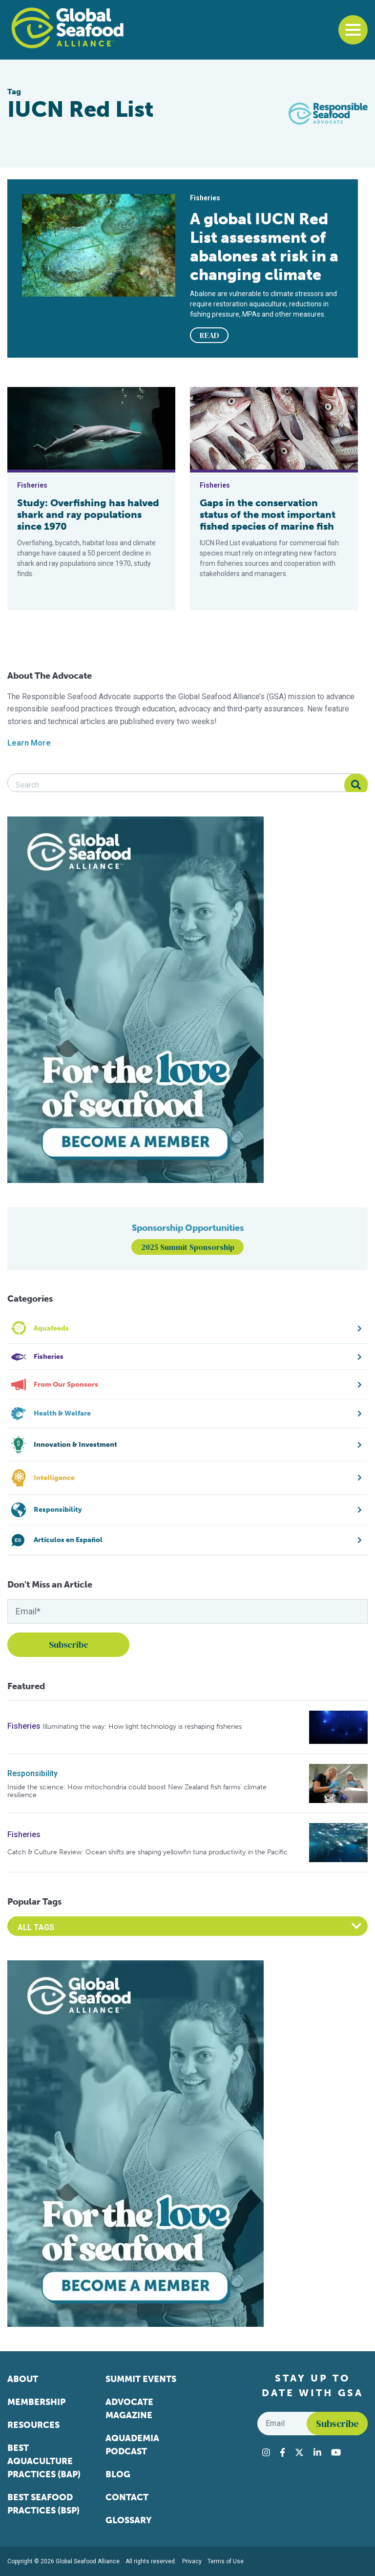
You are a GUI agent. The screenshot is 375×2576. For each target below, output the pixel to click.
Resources (33, 2425)
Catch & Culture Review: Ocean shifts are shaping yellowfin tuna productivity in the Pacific (147, 1852)
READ (209, 335)
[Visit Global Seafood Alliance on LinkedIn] (317, 2452)
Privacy (192, 2561)
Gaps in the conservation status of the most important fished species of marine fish (267, 514)
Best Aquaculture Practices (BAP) (44, 2461)
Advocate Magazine (129, 2409)
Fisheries (24, 1726)
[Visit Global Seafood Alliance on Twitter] (299, 2452)
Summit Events (140, 2379)
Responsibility (32, 1773)
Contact (126, 2497)
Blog (117, 2474)
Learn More (29, 743)
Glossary (128, 2520)
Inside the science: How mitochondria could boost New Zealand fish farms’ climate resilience (137, 1791)
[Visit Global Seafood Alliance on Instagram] (266, 2452)
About (22, 2379)
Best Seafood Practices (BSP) (43, 2504)
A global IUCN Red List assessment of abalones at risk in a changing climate (264, 247)
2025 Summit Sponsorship (187, 1247)
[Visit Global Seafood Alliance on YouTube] (336, 2452)
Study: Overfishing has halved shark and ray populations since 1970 (88, 514)
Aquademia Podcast (132, 2445)
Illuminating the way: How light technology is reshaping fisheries (142, 1726)
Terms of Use (226, 2561)
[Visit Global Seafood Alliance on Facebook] (282, 2452)
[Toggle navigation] (353, 29)
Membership (36, 2402)
